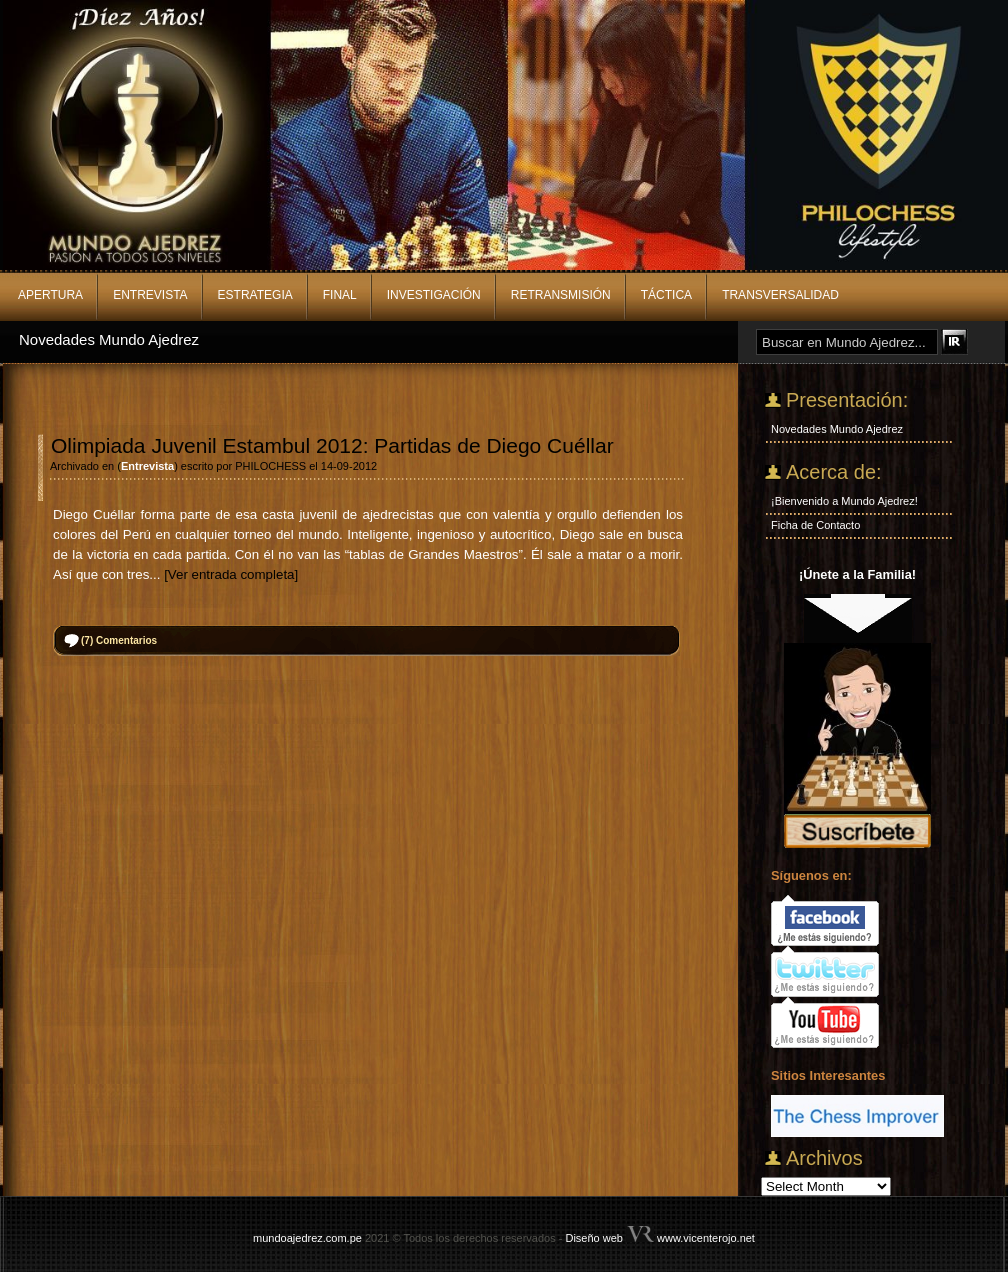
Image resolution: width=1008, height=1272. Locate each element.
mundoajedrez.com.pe (307, 1238)
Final (340, 295)
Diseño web (593, 1238)
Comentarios (119, 640)
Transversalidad (780, 295)
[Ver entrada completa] (231, 574)
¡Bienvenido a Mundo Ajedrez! (844, 501)
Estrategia (255, 295)
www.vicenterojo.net (706, 1238)
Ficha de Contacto (815, 525)
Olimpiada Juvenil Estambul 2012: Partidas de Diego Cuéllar (332, 445)
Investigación (434, 295)
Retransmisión (561, 295)
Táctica (666, 295)
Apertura (50, 295)
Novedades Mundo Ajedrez (109, 339)
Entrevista (150, 295)
